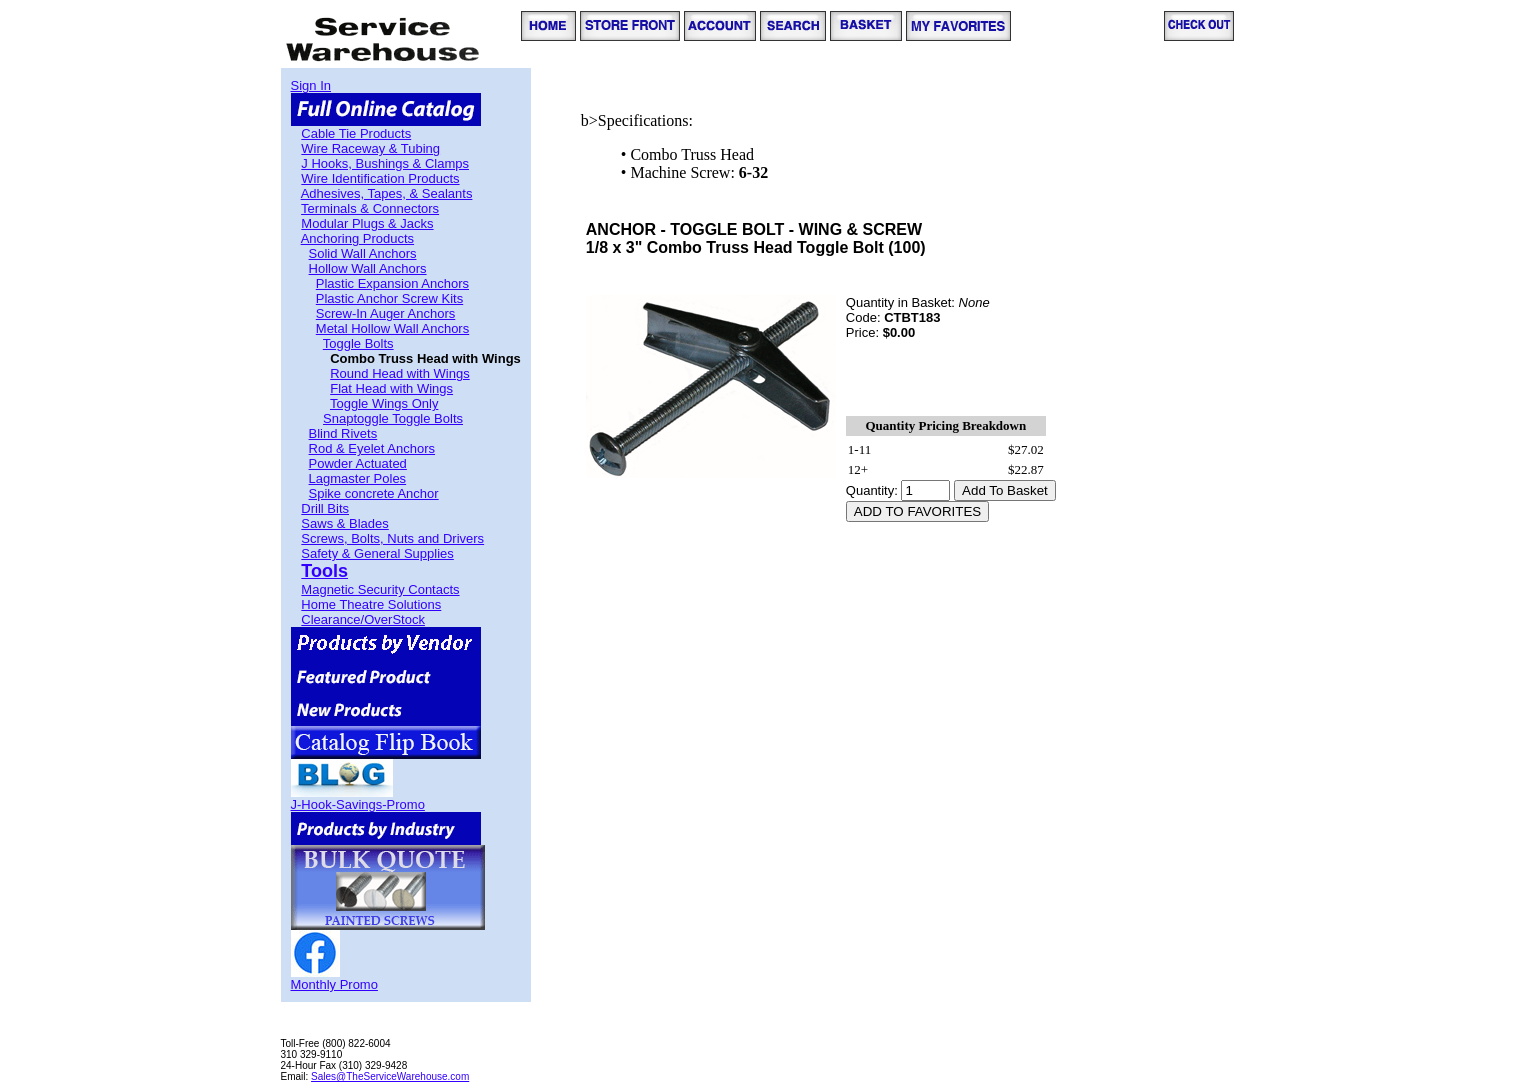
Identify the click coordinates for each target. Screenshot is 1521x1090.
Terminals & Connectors (370, 208)
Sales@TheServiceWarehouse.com (390, 1076)
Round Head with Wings (399, 373)
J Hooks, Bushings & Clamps (385, 163)
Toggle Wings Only (384, 403)
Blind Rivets (343, 433)
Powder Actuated (358, 463)
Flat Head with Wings (391, 388)
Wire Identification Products (380, 178)
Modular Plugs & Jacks (367, 223)
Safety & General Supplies (377, 553)
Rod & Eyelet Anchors (372, 448)
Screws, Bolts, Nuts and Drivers (392, 538)
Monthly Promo (334, 984)
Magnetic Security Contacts (380, 589)
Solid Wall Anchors (363, 253)
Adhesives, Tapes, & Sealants (387, 193)
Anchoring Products (357, 238)
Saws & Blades (344, 523)
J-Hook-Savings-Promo (358, 804)
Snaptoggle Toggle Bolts (393, 418)
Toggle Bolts (358, 343)
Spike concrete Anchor (374, 493)
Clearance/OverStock (363, 619)
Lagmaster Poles (358, 478)
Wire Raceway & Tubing (370, 148)
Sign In (311, 85)
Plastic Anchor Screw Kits (389, 298)
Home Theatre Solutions (371, 604)
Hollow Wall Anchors (368, 268)
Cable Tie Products (356, 133)
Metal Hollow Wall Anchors (392, 328)
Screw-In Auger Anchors (385, 313)
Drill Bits (325, 508)
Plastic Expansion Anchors (392, 283)
